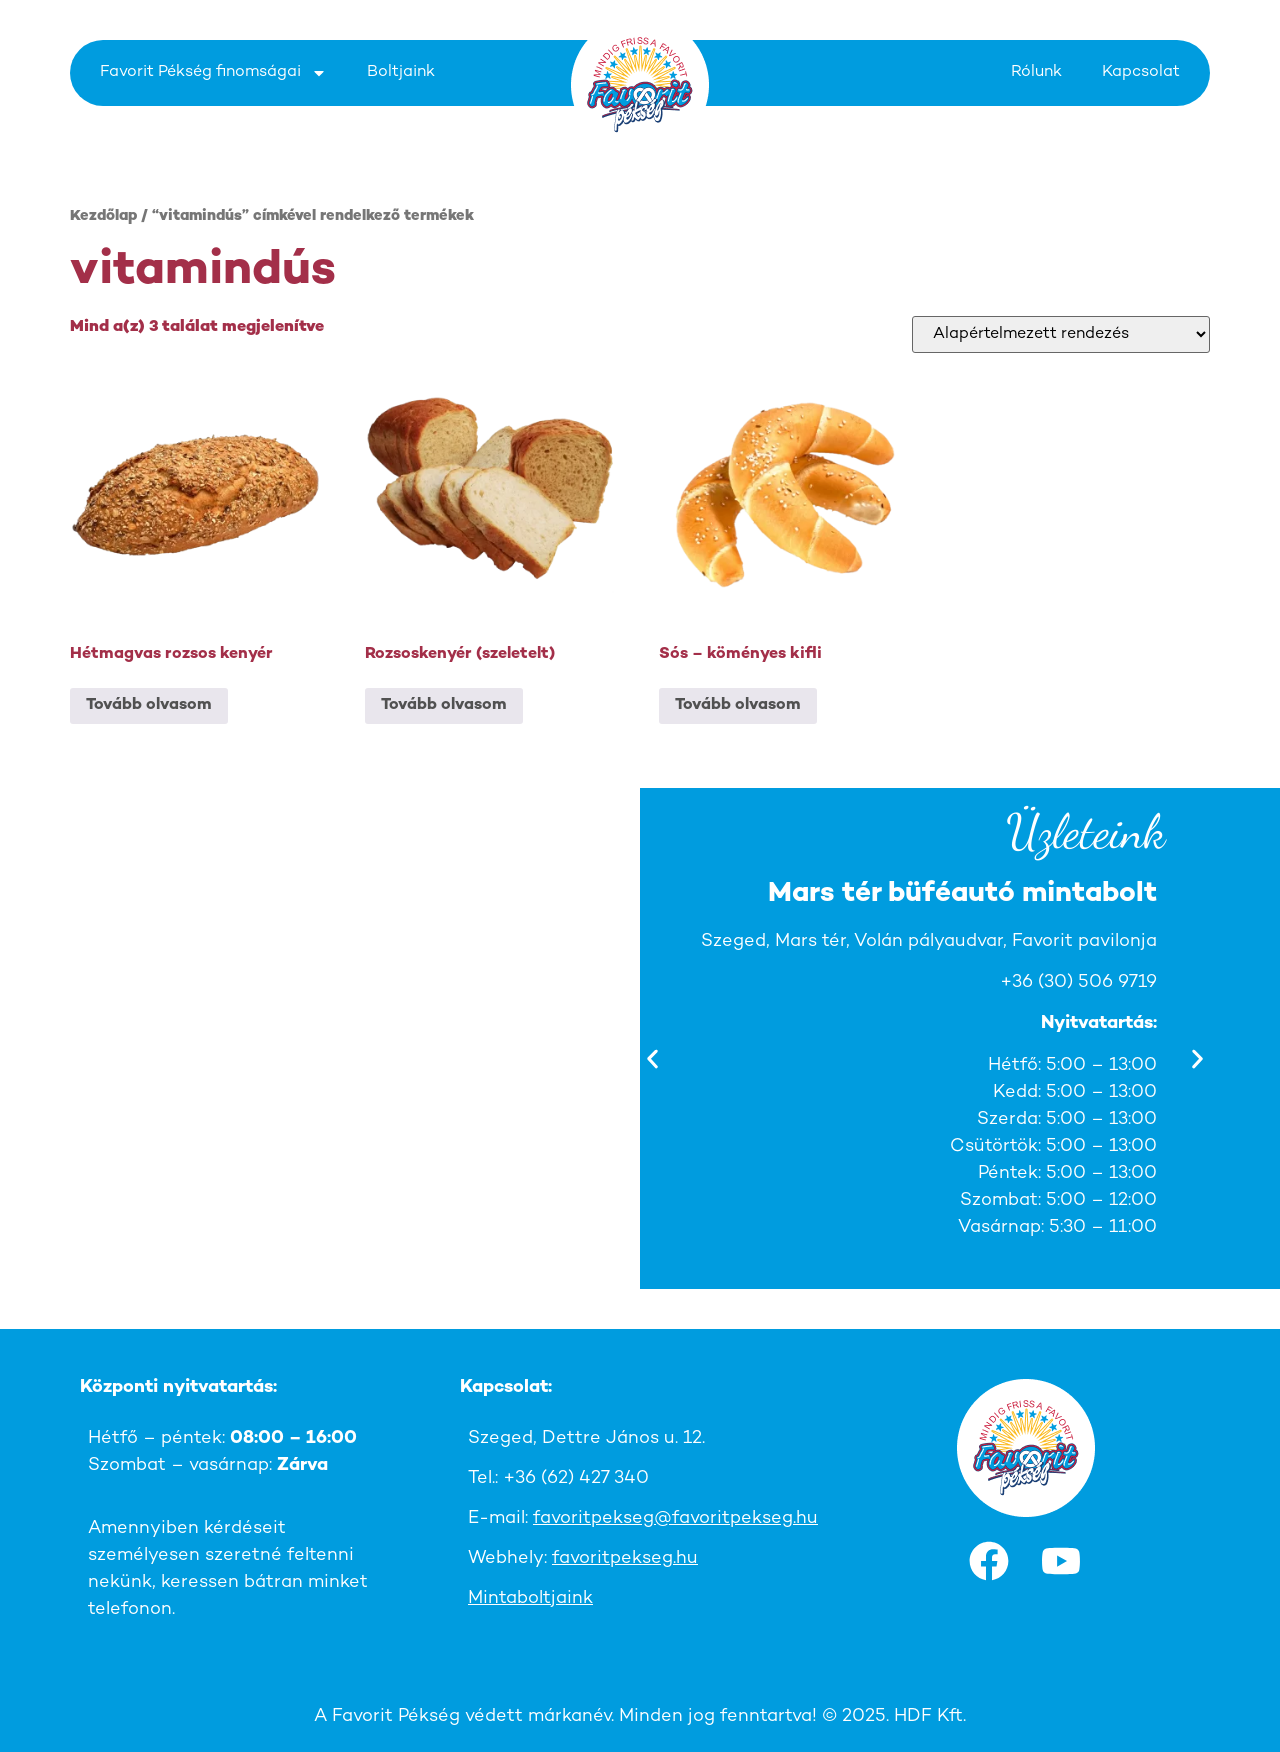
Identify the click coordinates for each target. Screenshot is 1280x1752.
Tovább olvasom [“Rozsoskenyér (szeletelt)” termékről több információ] (444, 705)
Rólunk (1036, 72)
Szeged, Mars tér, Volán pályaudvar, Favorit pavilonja (930, 941)
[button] (652, 1059)
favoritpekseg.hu (625, 1558)
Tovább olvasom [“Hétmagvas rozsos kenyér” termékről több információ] (149, 705)
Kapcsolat (1141, 72)
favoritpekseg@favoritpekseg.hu (675, 1518)
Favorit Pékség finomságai (213, 73)
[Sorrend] (1061, 334)
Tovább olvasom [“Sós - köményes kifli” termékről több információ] (738, 705)
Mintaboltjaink (530, 1598)
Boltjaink (401, 72)
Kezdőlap (103, 216)
